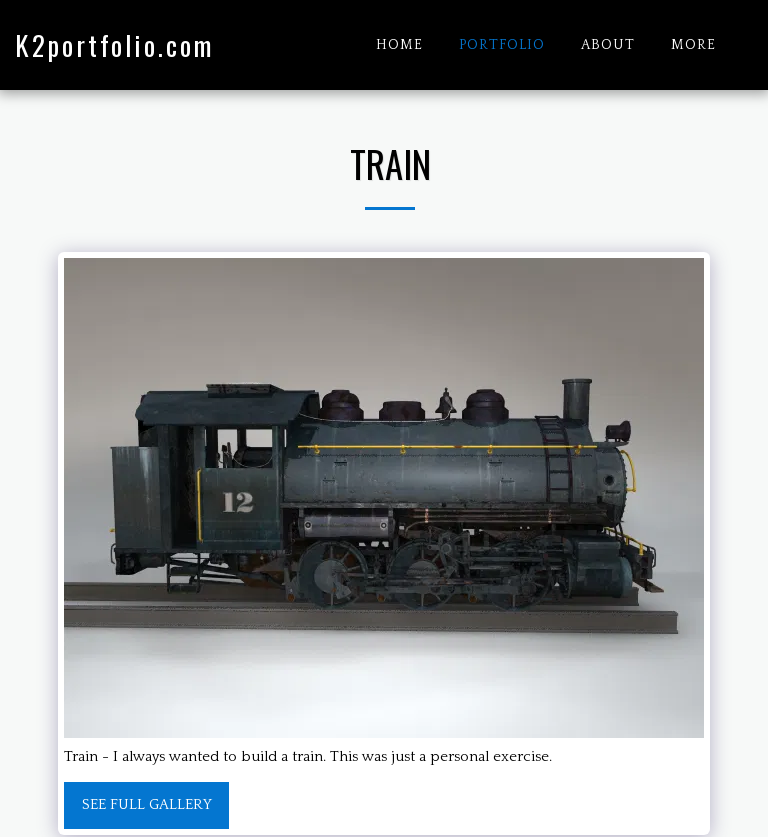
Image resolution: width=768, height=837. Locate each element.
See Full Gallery (147, 804)
